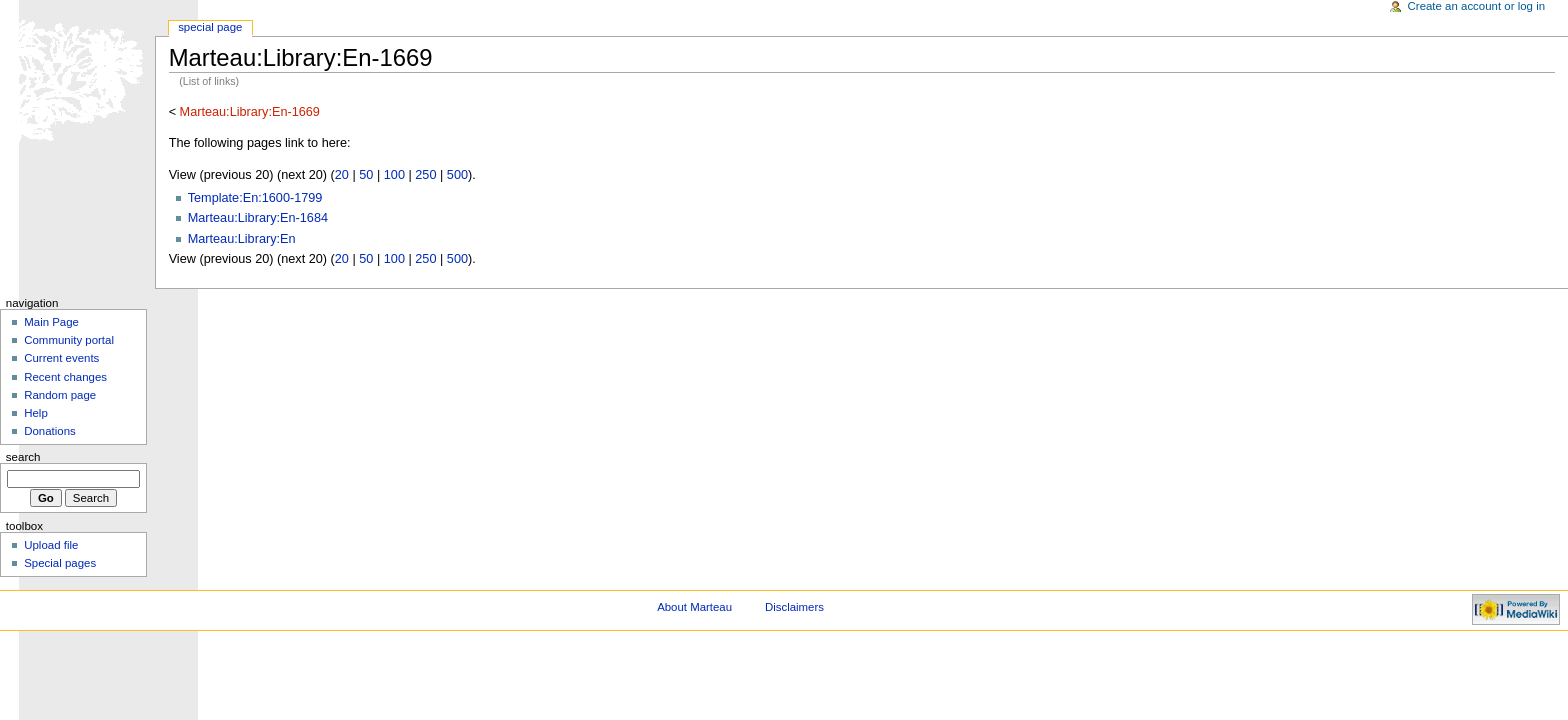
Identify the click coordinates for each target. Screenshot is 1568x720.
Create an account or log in (1477, 6)
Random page (60, 395)
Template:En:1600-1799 (255, 198)
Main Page (51, 322)
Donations (50, 431)
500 (457, 175)
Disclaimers (794, 607)
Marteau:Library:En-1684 (258, 218)
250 (425, 175)
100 (394, 175)
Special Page (210, 27)
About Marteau (694, 607)
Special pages (60, 563)
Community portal (69, 340)
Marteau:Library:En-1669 (250, 112)
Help (36, 413)
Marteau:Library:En (242, 239)
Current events (61, 358)
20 (342, 175)
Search (23, 457)
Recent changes (65, 377)
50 (366, 175)
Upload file (51, 545)
